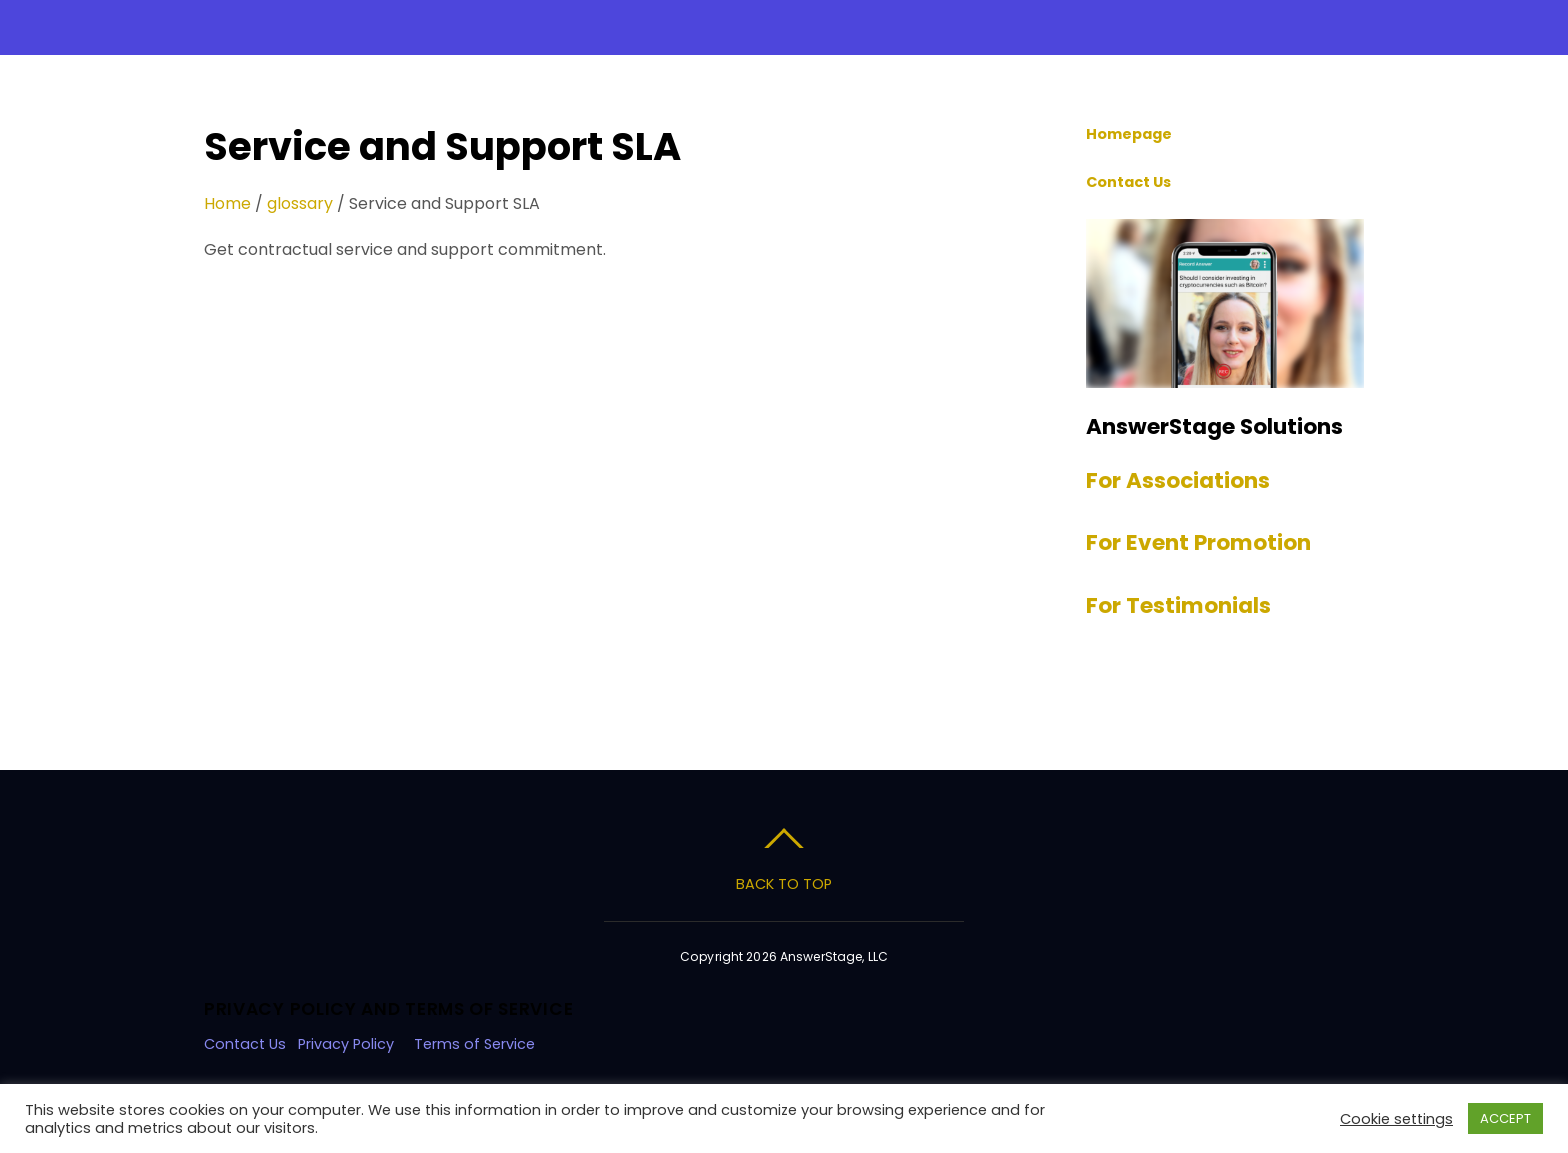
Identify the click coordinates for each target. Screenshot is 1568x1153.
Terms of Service (476, 1044)
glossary (300, 203)
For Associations (1178, 480)
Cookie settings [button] (1396, 1119)
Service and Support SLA (442, 146)
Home (227, 203)
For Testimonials (1178, 605)
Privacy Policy (346, 1044)
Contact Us (245, 1044)
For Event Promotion (1198, 542)
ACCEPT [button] (1505, 1118)
